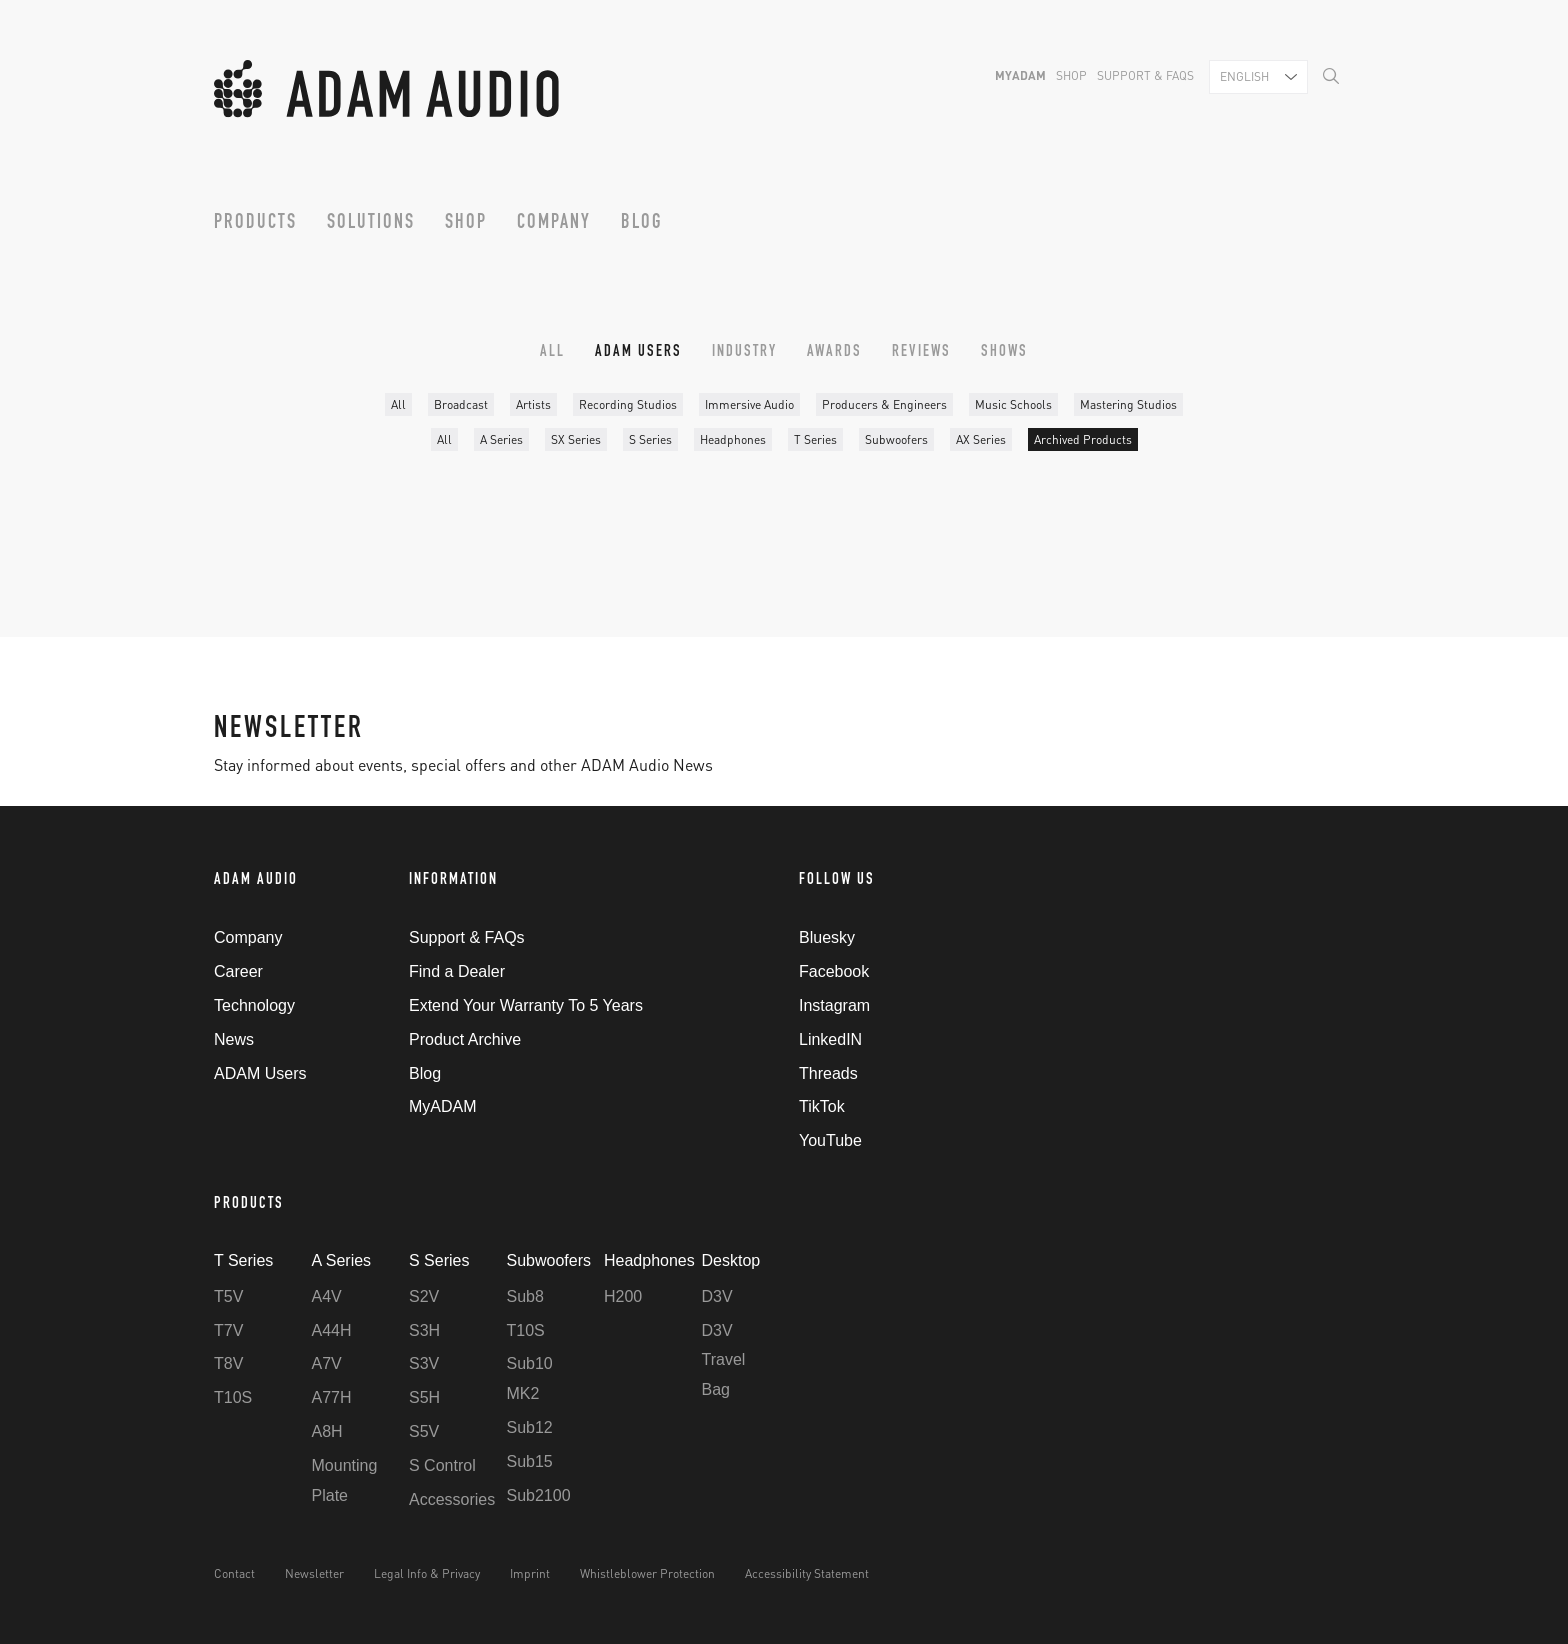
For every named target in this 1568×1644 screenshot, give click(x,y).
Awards (834, 353)
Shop (1071, 75)
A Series (501, 439)
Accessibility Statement (807, 1573)
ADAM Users (638, 353)
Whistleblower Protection (647, 1573)
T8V (228, 1363)
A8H (327, 1431)
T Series (815, 439)
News (234, 1039)
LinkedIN (830, 1039)
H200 (623, 1296)
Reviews (921, 353)
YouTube (830, 1140)
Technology (254, 1005)
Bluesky (827, 937)
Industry (744, 353)
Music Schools (1013, 404)
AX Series (981, 439)
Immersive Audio (749, 404)
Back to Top (1339, 883)
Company (554, 224)
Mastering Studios (1128, 404)
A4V (327, 1296)
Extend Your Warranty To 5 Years (526, 1005)
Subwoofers (896, 439)
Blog (642, 224)
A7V (327, 1363)
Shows (1004, 353)
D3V (717, 1296)
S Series (650, 439)
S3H (424, 1330)
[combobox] (1258, 77)
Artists (533, 404)
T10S (233, 1397)
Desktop (731, 1260)
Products (255, 224)
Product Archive (465, 1039)
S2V (424, 1296)
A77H (332, 1397)
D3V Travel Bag (724, 1360)
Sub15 (530, 1461)
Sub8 (525, 1296)
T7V (228, 1330)
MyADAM (1020, 75)
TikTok (822, 1106)
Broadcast (461, 404)
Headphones (733, 439)
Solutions (371, 224)
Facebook (834, 971)
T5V (228, 1296)
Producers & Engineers (884, 404)
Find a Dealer (457, 971)
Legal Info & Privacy (427, 1573)
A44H (332, 1330)
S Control (442, 1465)
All (552, 353)
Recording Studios (628, 404)
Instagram (834, 1005)
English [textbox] (1244, 76)
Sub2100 (539, 1495)
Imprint (530, 1573)
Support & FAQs (1145, 75)
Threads (828, 1073)
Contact (234, 1573)
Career (238, 971)
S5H (424, 1397)
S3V (424, 1363)
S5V (424, 1431)
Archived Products (1083, 439)
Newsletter (314, 1573)
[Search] (1331, 75)
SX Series (576, 439)
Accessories (452, 1499)
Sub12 (530, 1427)
